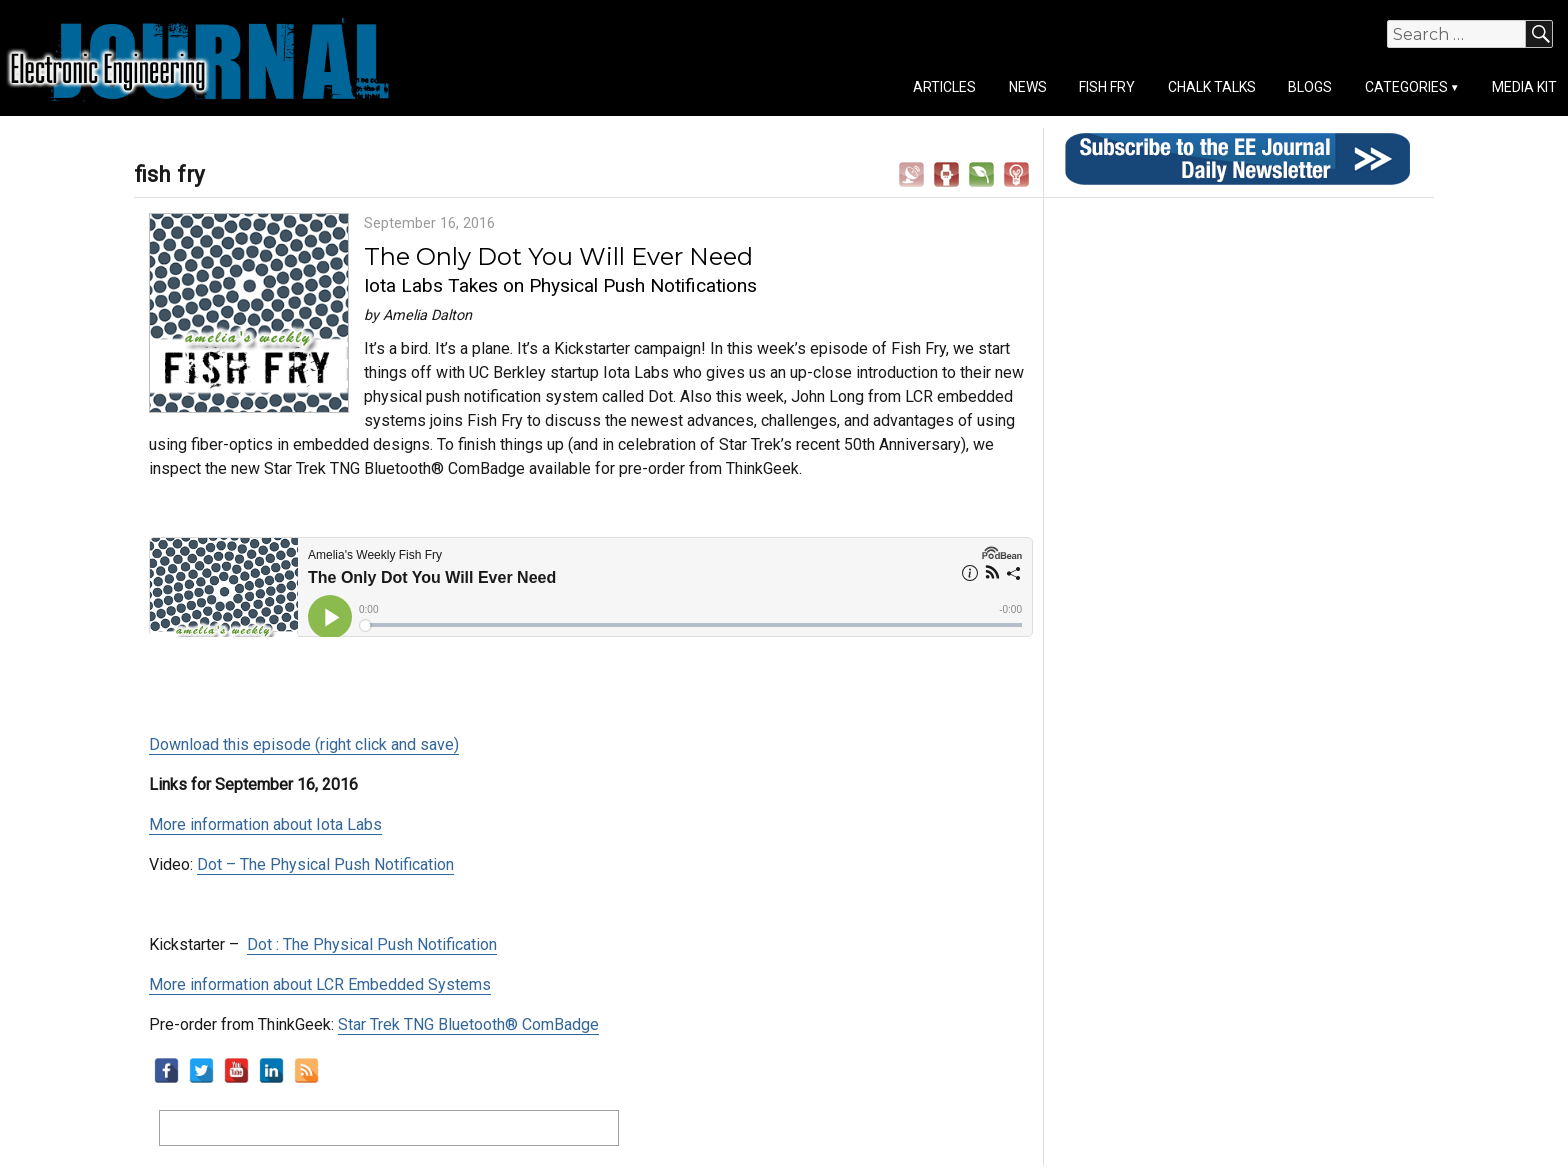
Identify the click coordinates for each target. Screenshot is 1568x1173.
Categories (1406, 87)
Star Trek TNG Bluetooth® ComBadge (468, 1024)
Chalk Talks (1212, 87)
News (1028, 87)
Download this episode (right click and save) (304, 744)
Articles (944, 87)
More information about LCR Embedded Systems (320, 984)
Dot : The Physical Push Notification (372, 944)
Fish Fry (1107, 87)
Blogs (1310, 87)
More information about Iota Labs (265, 824)
